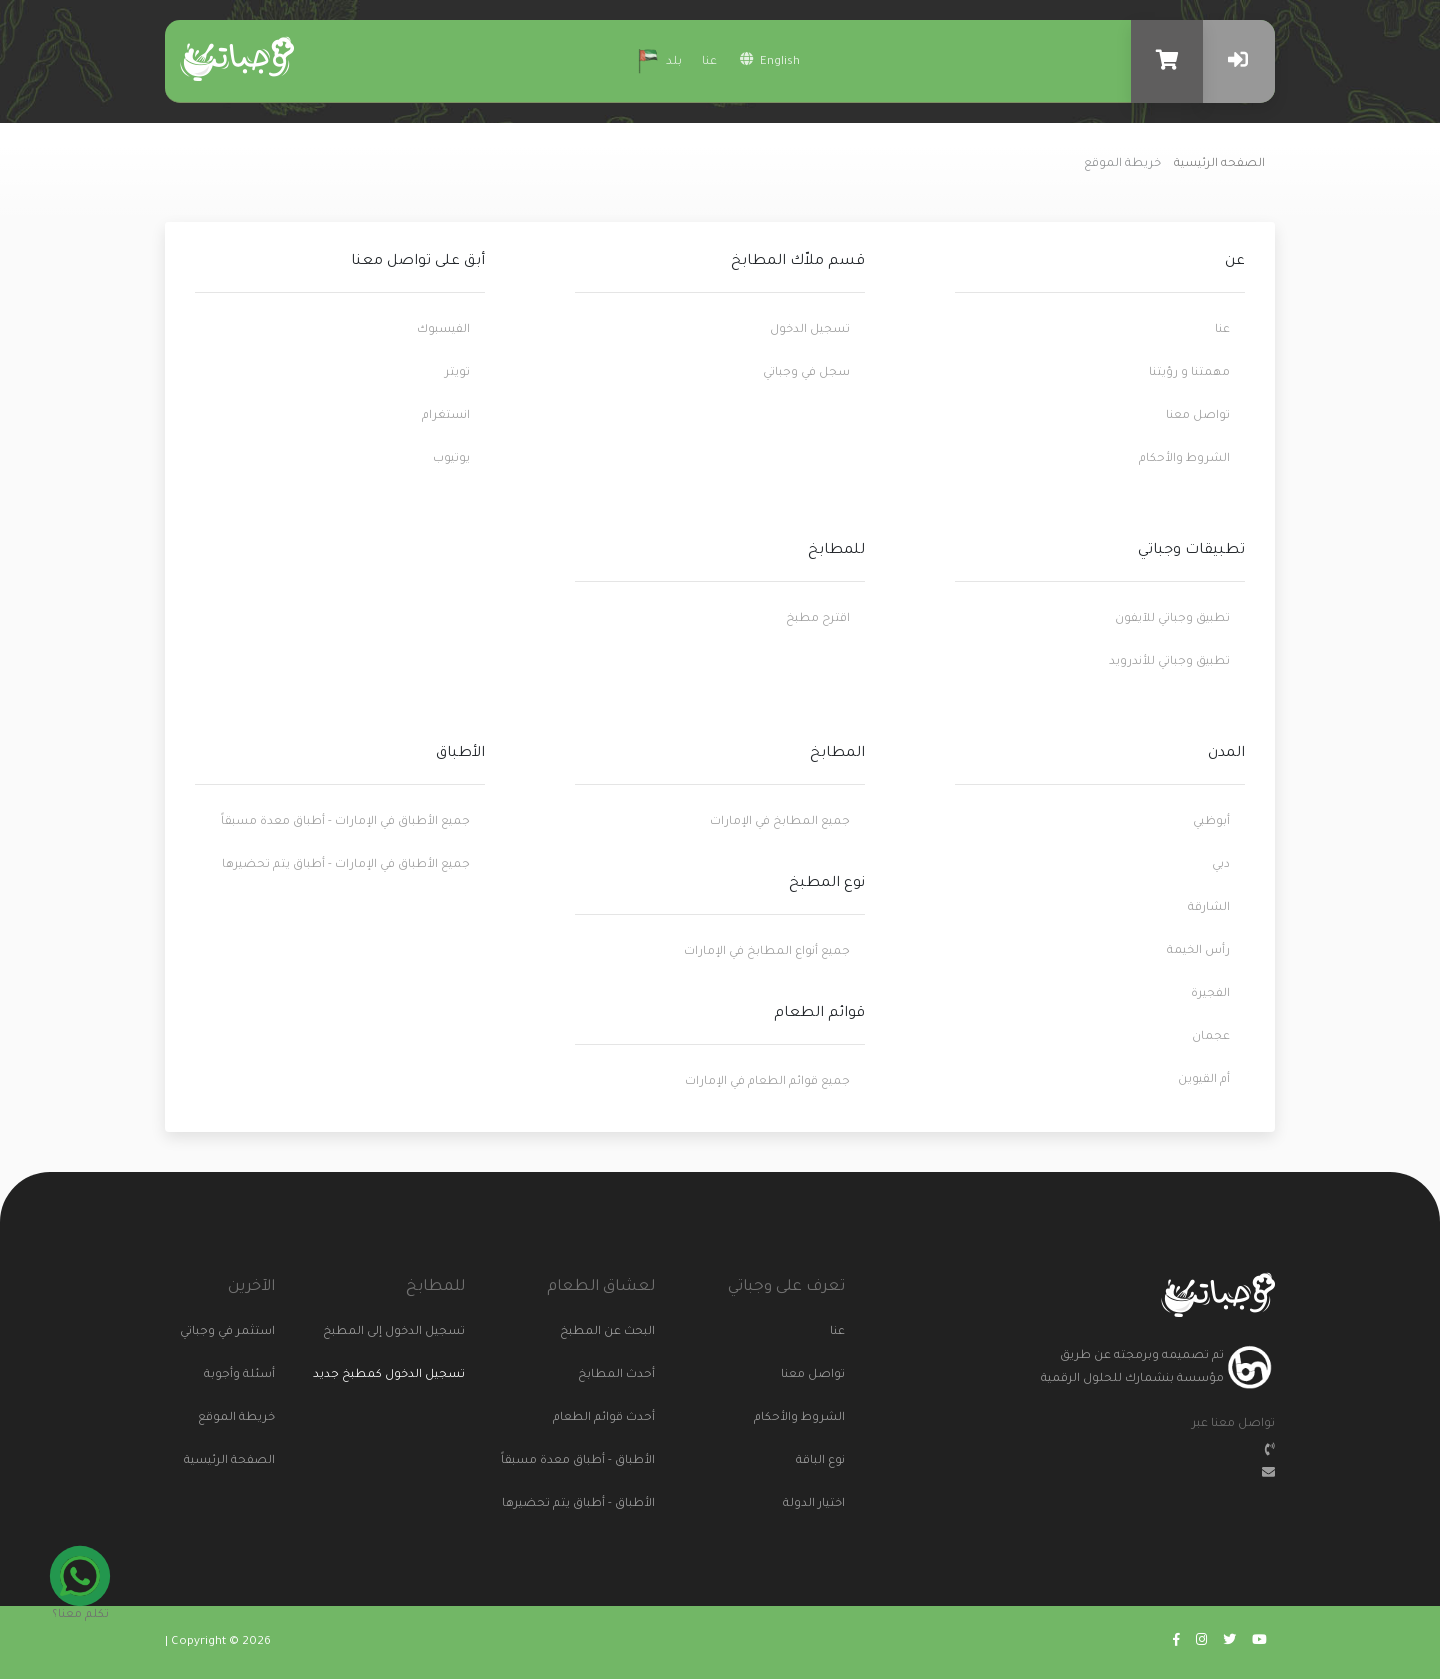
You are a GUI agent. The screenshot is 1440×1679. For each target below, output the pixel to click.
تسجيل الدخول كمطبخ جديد (400, 1375)
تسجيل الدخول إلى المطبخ (440, 1332)
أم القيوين (1204, 1080)
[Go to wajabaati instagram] (1201, 1642)
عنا (709, 62)
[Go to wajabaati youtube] (1259, 1642)
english (770, 60)
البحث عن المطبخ (630, 1332)
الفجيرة (1210, 994)
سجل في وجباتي (806, 373)
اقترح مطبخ (818, 619)
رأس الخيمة (1198, 951)
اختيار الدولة (820, 1504)
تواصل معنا (1198, 416)
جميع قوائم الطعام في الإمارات (767, 1082)
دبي (1221, 865)
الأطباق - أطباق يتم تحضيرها (630, 1504)
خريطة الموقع (250, 1418)
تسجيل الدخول (810, 330)
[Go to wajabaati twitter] (1229, 1642)
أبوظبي (1211, 822)
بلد (657, 59)
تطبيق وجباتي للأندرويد (1169, 662)
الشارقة (1209, 908)
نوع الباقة (820, 1461)
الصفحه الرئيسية (1219, 164)
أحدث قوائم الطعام (630, 1418)
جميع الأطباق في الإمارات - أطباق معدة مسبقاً (345, 822)
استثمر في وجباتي (250, 1332)
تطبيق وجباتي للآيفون (1172, 619)
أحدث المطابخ (630, 1375)
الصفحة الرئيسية (250, 1461)
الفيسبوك (443, 330)
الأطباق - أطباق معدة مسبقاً (630, 1461)
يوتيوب (451, 459)
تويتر (457, 373)
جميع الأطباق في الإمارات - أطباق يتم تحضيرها (346, 865)
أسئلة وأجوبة (250, 1375)
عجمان (1211, 1037)
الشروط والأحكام (1184, 459)
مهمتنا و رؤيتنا (1189, 373)
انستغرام (446, 416)
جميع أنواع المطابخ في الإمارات (767, 952)
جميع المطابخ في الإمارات (780, 822)
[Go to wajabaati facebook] (1176, 1642)
